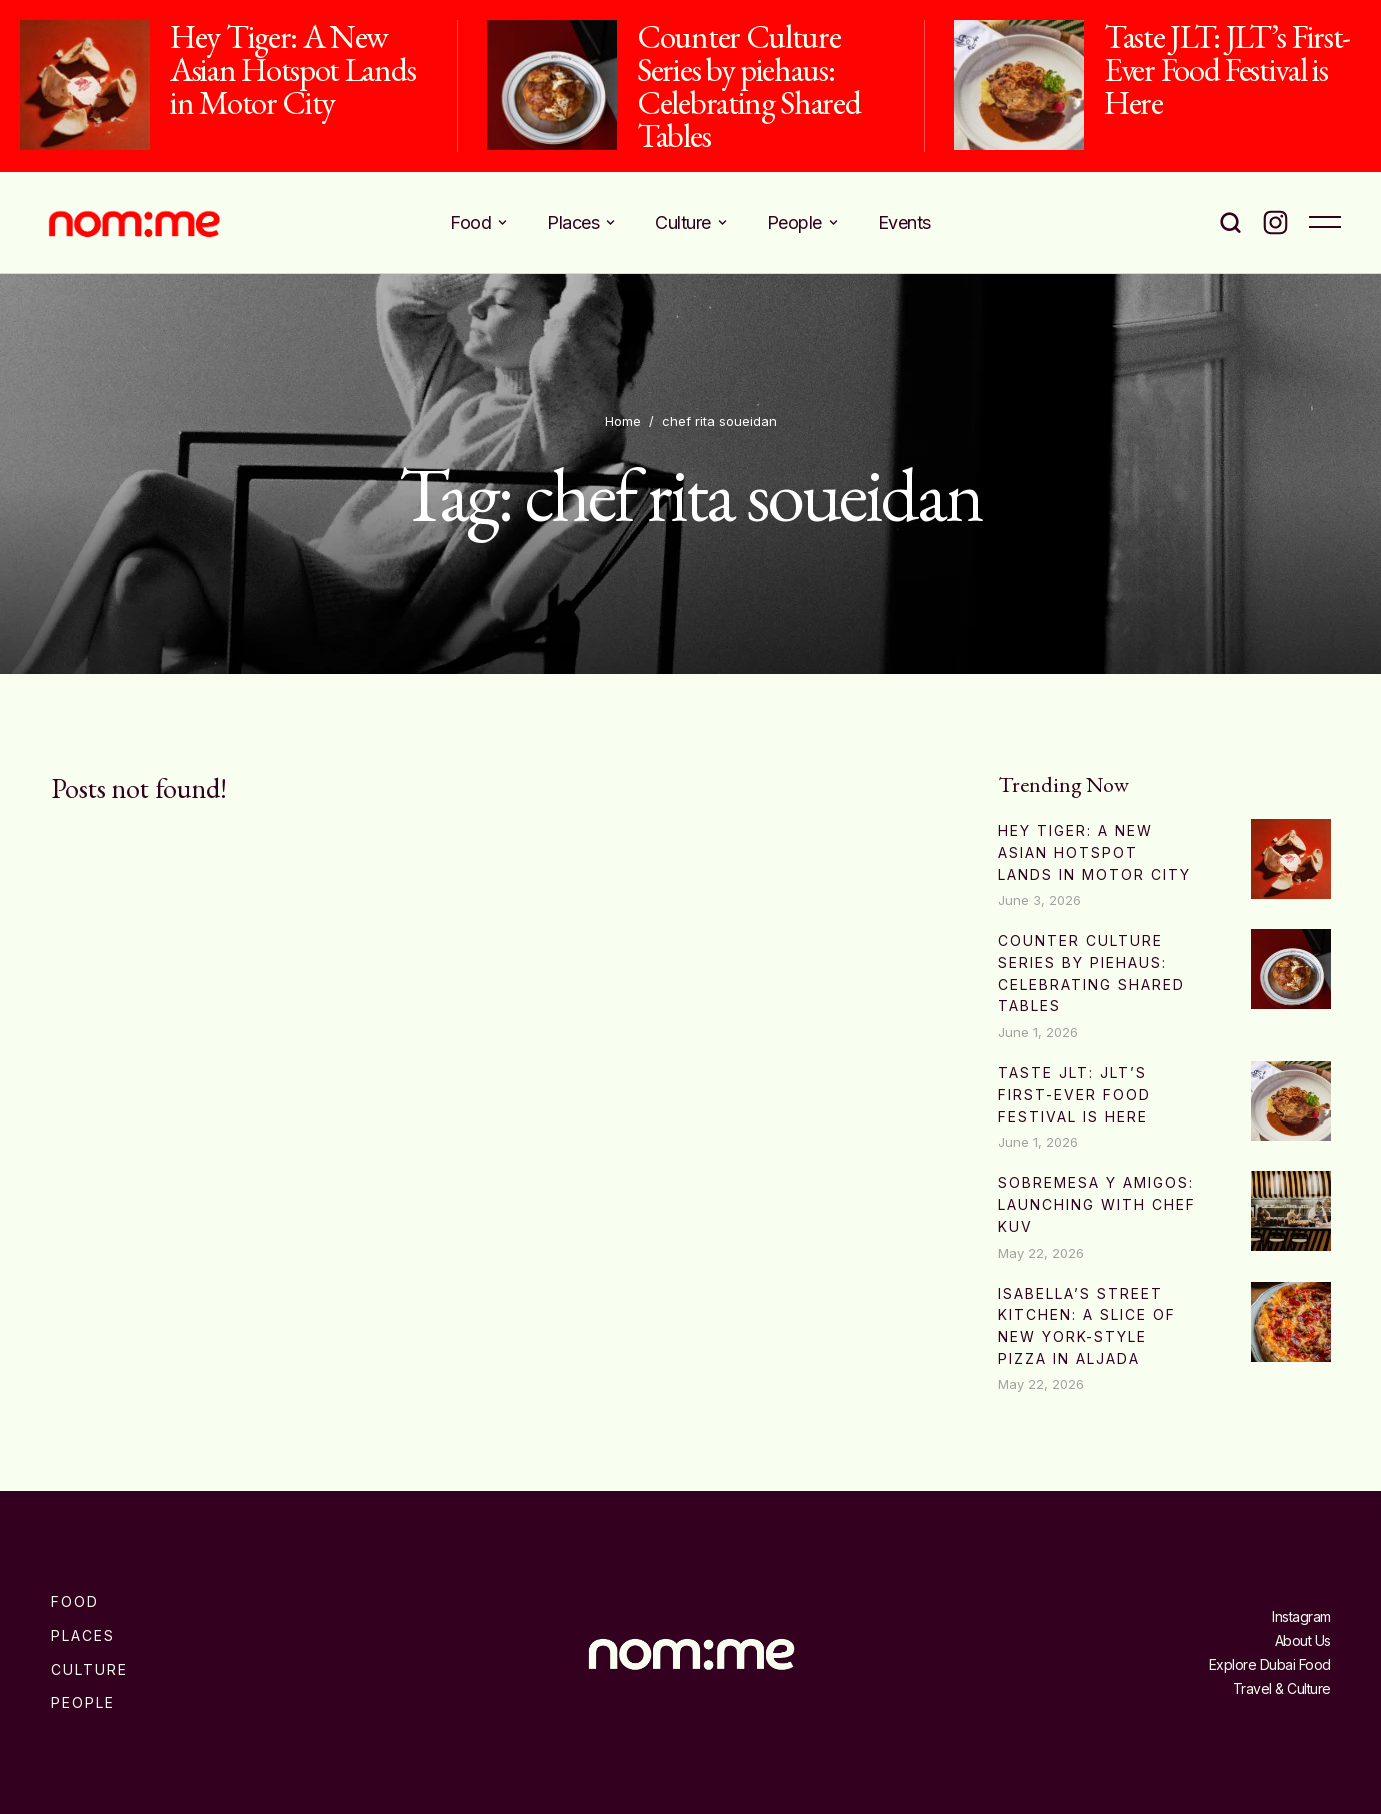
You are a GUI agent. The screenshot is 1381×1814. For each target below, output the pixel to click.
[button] (502, 222)
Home (623, 421)
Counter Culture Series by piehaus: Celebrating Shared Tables (749, 86)
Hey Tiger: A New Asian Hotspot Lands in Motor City (292, 69)
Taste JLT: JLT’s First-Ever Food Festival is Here (1227, 69)
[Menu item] (478, 222)
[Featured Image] (85, 85)
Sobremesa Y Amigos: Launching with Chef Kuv (1097, 1204)
